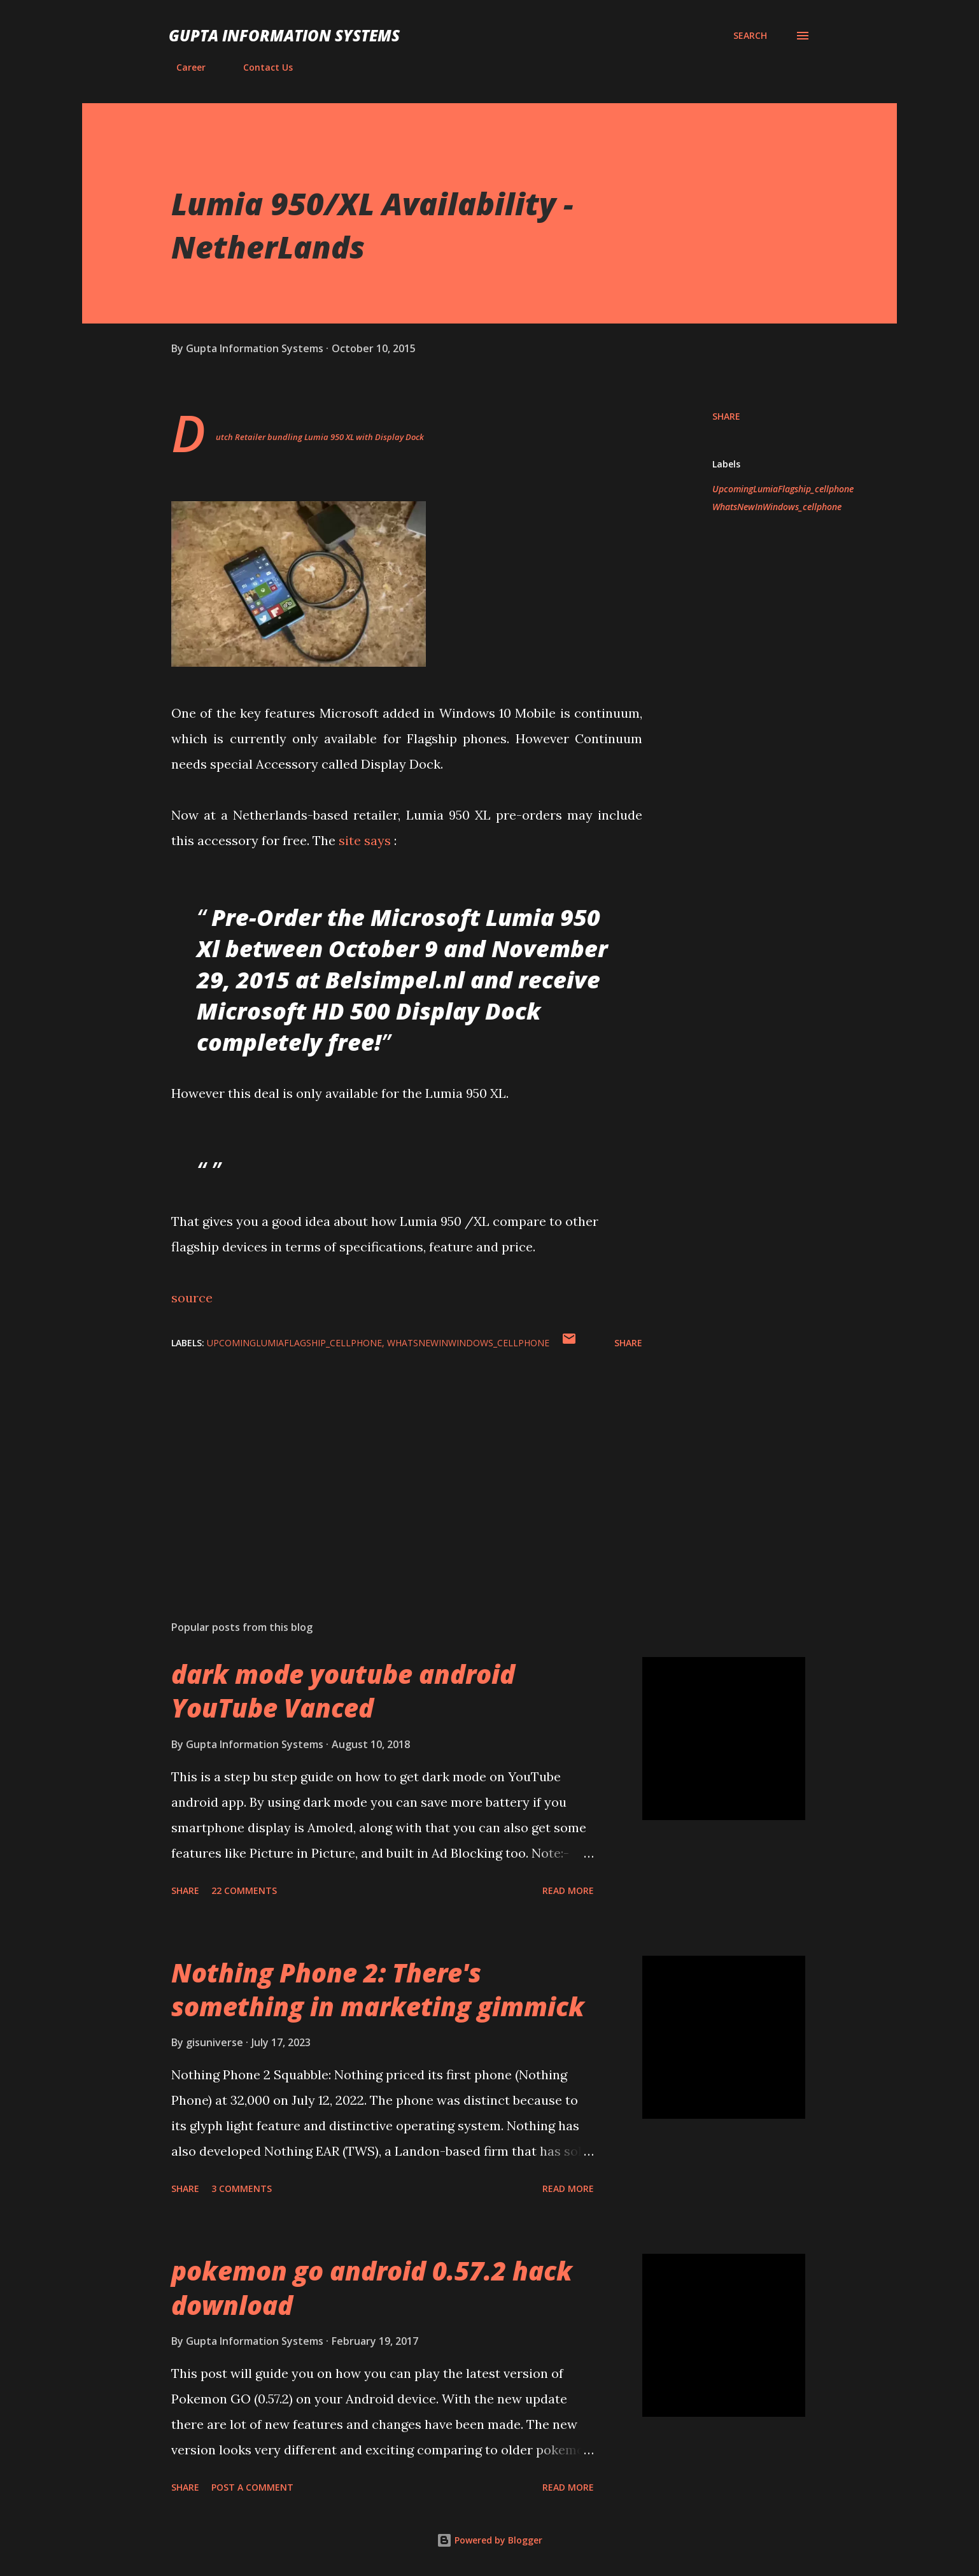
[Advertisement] (386, 1461)
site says (365, 840)
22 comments (244, 1890)
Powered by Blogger (489, 2540)
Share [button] (726, 416)
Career (183, 67)
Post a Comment (252, 2487)
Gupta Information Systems (284, 35)
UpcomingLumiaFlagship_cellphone (783, 489)
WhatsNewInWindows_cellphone (777, 507)
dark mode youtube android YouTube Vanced (343, 1690)
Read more (568, 1890)
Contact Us (260, 67)
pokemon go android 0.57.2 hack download (371, 2287)
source (192, 1298)
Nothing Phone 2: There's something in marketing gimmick (377, 1989)
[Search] (750, 35)
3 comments (241, 2188)
